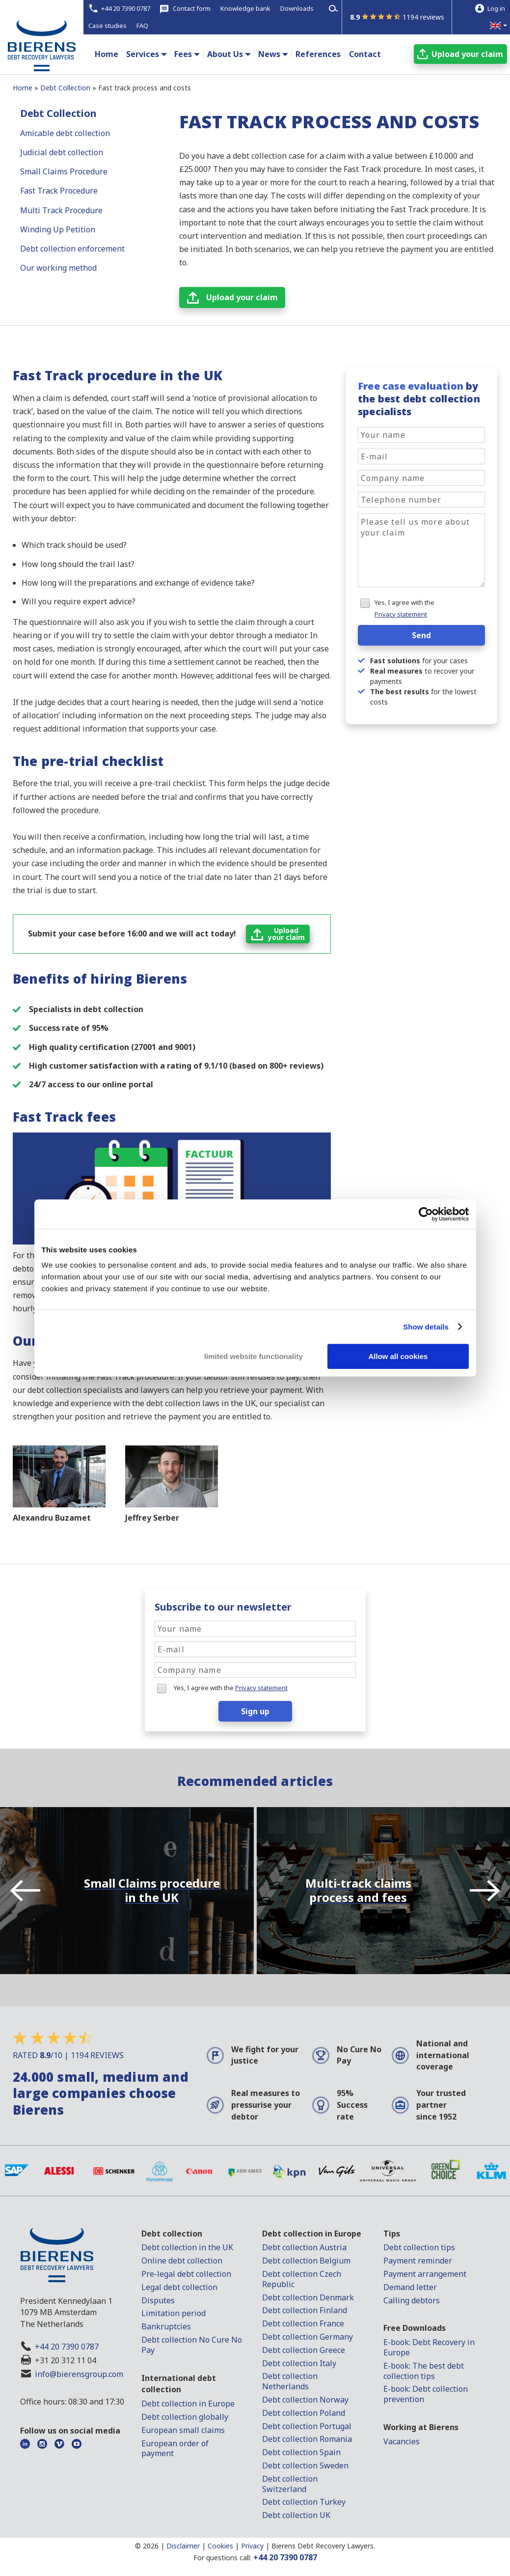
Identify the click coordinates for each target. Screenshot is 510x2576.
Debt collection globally (184, 2416)
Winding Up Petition (57, 229)
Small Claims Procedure (63, 171)
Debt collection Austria (304, 2247)
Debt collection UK (296, 2515)
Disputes (158, 2300)
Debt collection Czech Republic (301, 2279)
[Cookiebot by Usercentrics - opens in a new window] (426, 1214)
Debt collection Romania (307, 2439)
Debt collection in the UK (187, 2247)
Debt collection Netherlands (290, 2381)
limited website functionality (253, 1356)
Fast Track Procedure (59, 190)
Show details (426, 1327)
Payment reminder (417, 2260)
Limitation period (173, 2313)
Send (421, 635)
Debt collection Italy (299, 2363)
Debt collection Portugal (306, 2426)
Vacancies (401, 2441)
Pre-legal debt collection (186, 2273)
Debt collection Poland (303, 2412)
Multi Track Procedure (61, 210)
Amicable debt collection (65, 133)
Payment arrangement (424, 2273)
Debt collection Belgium (306, 2260)
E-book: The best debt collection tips (423, 2370)
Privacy (252, 2545)
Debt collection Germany (307, 2336)
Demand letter (410, 2287)
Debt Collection (58, 113)
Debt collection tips (419, 2247)
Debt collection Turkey (304, 2501)
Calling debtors (411, 2300)
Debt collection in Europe (188, 2403)
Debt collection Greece (303, 2350)
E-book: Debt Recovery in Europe (429, 2347)
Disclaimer (183, 2545)
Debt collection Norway (305, 2399)
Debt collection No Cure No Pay (191, 2344)
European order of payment (175, 2448)
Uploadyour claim (286, 934)
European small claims (183, 2430)
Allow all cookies (398, 1356)
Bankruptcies (166, 2326)
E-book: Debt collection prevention (425, 2394)
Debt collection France (303, 2323)
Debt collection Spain (301, 2452)
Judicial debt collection (61, 152)
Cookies (220, 2545)
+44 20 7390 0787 (67, 2346)
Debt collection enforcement (72, 248)
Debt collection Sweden (305, 2465)
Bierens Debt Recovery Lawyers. (323, 2545)
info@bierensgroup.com (79, 2374)
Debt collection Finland (304, 2310)
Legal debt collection (179, 2287)
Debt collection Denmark (308, 2297)
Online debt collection (181, 2260)
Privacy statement (401, 614)
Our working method (58, 267)
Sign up (255, 1711)
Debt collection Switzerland (290, 2483)
